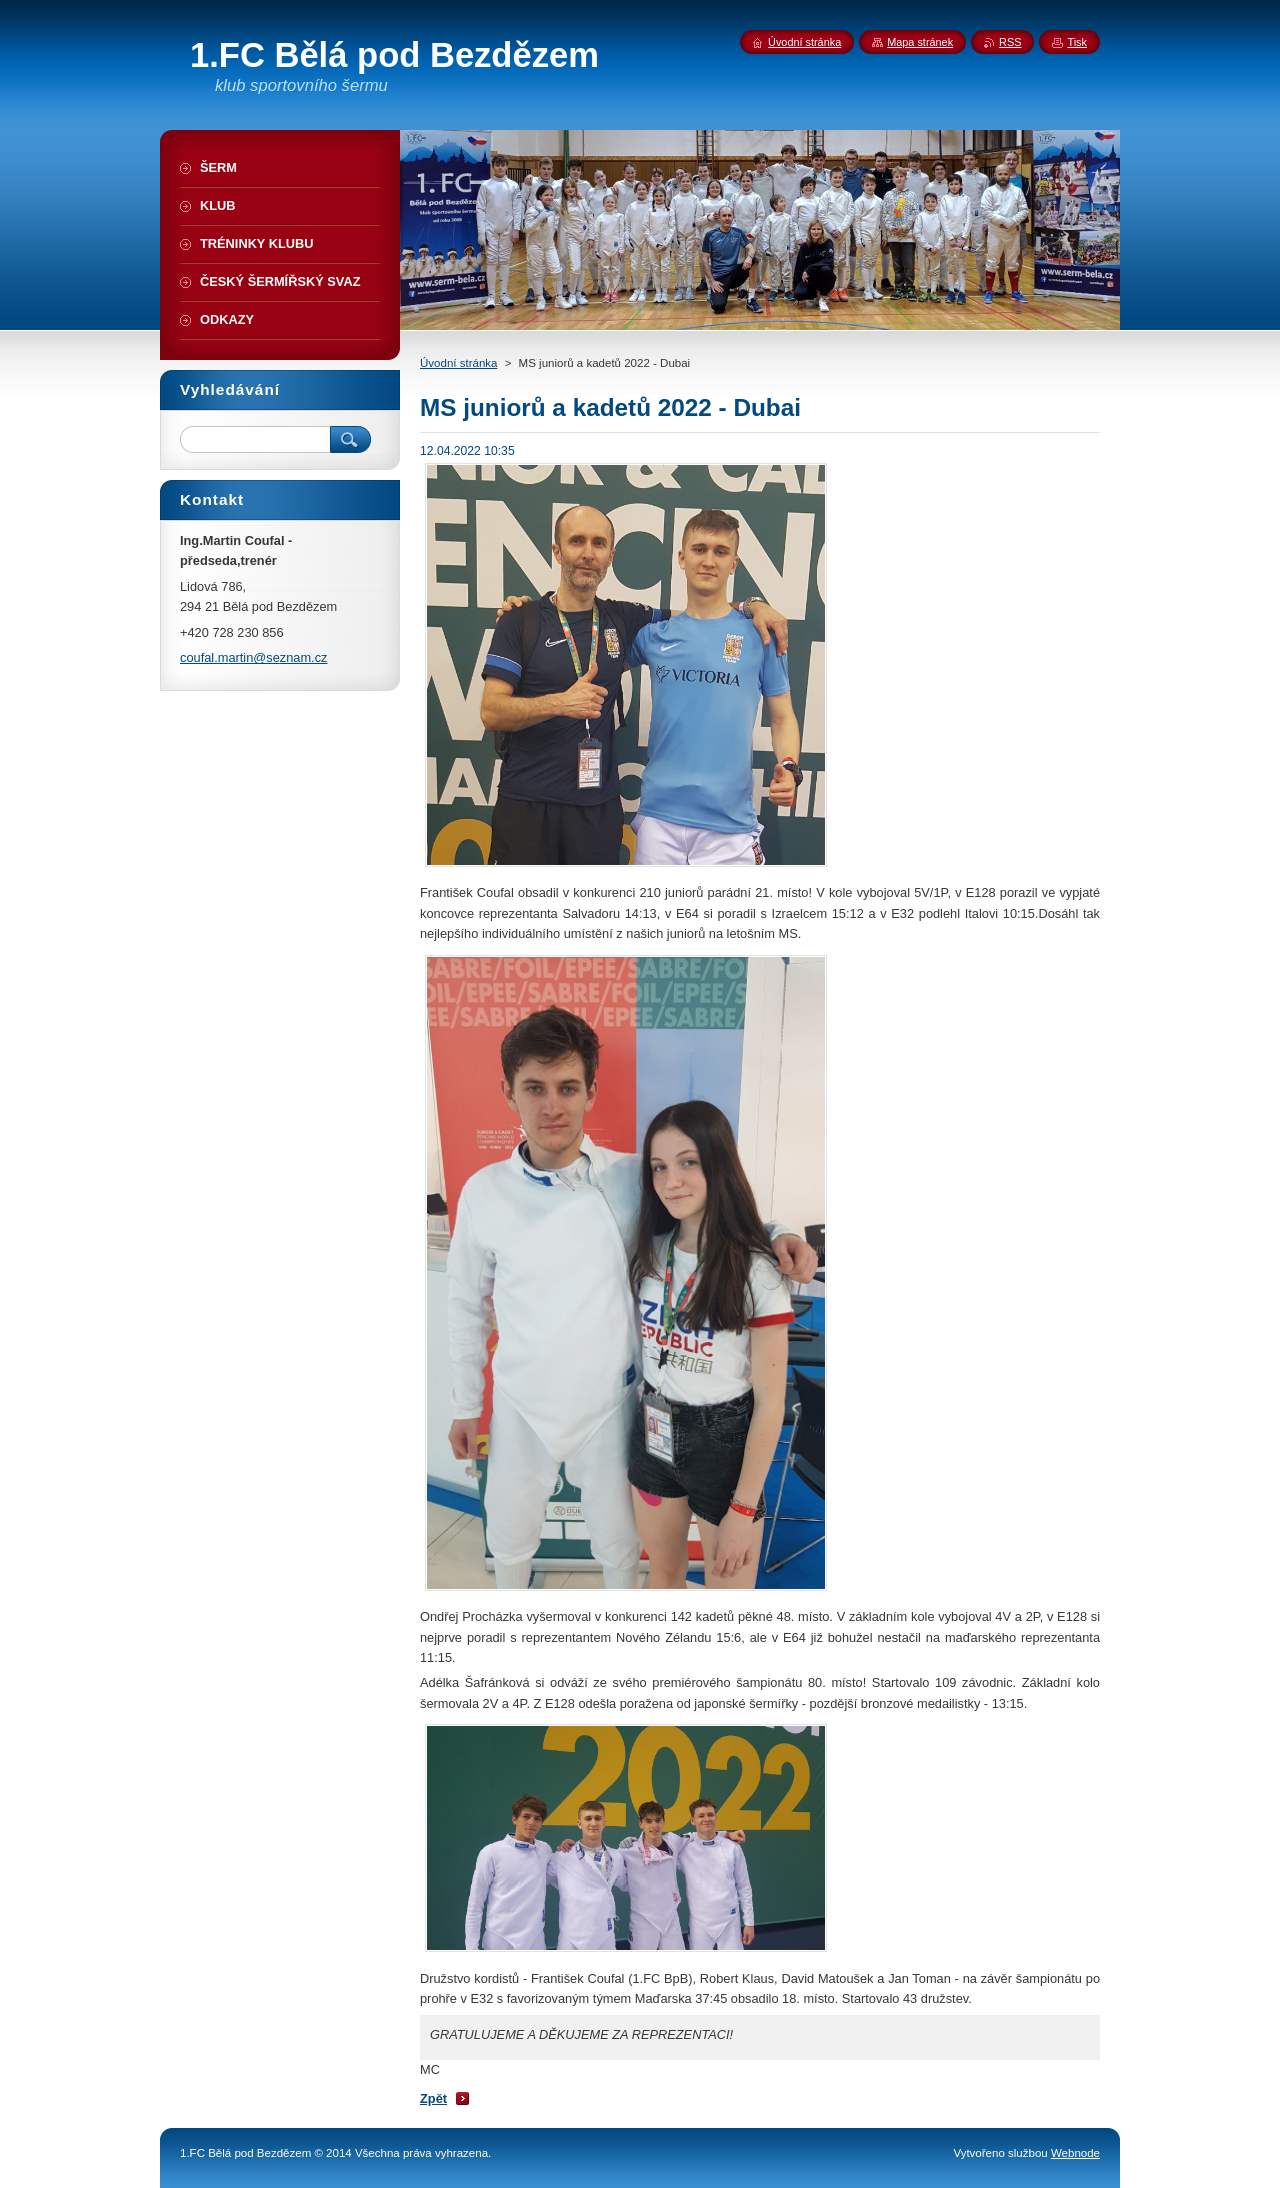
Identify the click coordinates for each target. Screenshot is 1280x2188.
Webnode (1075, 2153)
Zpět (433, 2098)
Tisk (1077, 42)
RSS (1010, 42)
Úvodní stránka (458, 363)
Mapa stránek (920, 42)
